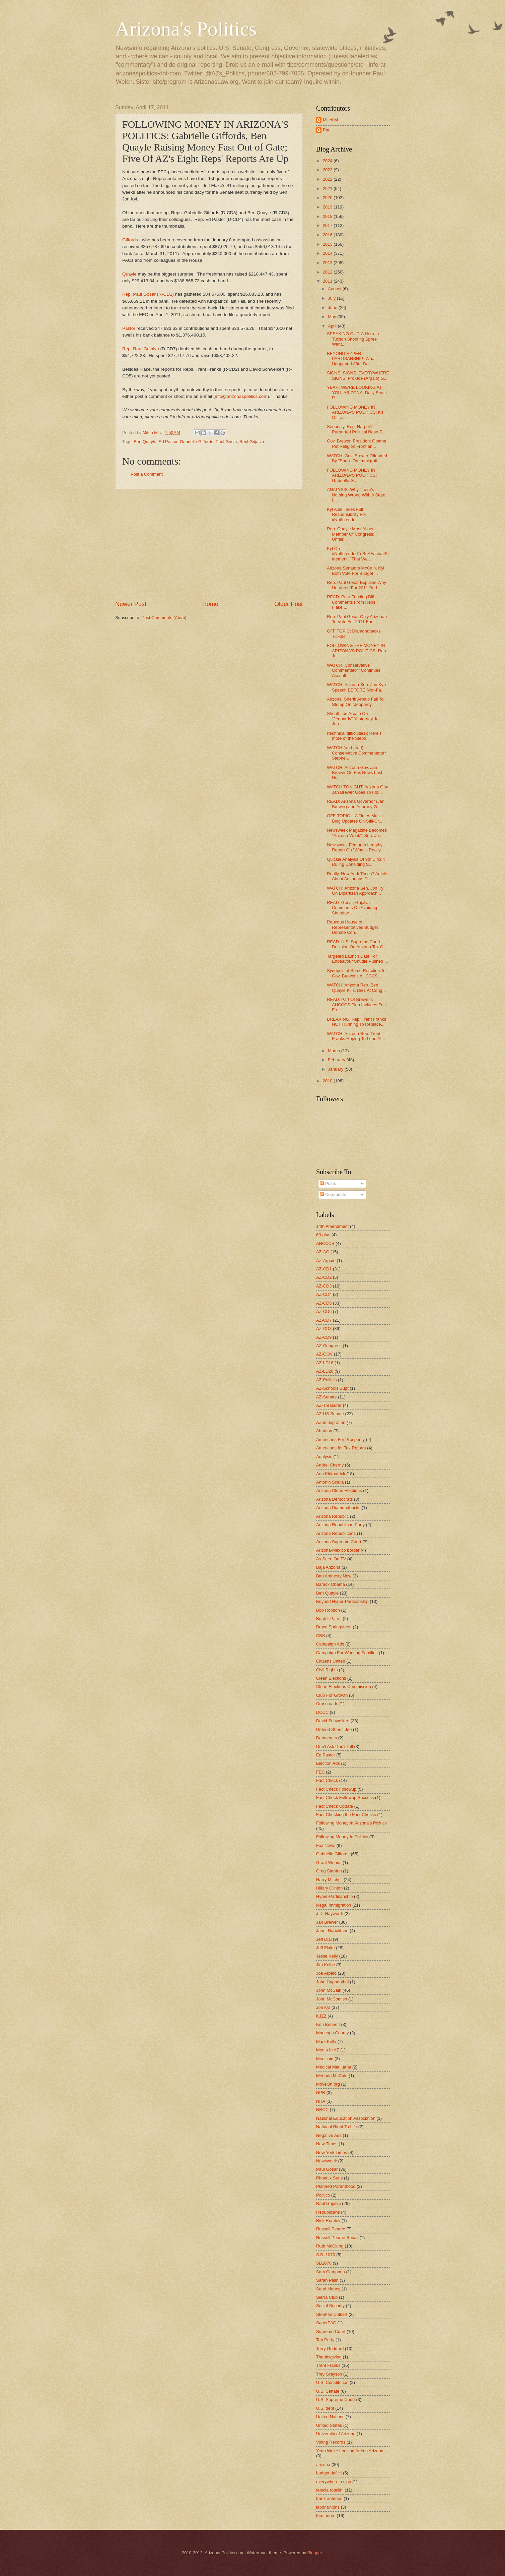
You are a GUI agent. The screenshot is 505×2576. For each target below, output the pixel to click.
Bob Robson (328, 1610)
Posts (328, 1183)
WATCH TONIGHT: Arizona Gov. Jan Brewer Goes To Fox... (358, 789)
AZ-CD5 (324, 1303)
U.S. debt (325, 2408)
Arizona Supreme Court (338, 1541)
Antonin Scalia (330, 1482)
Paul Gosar (226, 441)
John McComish (331, 1998)
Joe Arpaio (326, 1973)
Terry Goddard (330, 2348)
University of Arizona (335, 2433)
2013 (328, 262)
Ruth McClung (330, 2246)
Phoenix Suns (329, 2177)
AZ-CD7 (324, 1320)
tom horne (326, 2515)
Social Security (330, 2305)
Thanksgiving (329, 2356)
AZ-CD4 (324, 1294)
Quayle (129, 274)
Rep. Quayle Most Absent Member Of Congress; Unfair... (351, 534)
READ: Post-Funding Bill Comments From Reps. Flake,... (351, 602)
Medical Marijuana (333, 2067)
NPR (320, 2092)
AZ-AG (322, 1251)
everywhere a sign (333, 2481)
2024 (328, 160)
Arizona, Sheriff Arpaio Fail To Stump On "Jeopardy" (355, 702)
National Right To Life (336, 2126)
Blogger (314, 2552)
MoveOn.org (328, 2084)
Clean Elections (331, 1678)
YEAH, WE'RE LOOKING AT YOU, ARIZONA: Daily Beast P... (357, 392)
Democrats (326, 1737)
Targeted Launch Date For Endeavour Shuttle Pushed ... (357, 959)
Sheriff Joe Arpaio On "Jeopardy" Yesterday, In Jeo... (352, 718)
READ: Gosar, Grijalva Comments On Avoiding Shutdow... (352, 907)
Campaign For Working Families (347, 1652)
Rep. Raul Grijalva (140, 348)
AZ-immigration (330, 1422)
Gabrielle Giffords (196, 441)
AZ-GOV (324, 1354)
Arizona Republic (332, 1516)
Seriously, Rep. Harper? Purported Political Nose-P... (356, 429)
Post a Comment (147, 474)
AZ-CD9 (324, 1337)
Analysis (324, 1456)
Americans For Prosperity (340, 1439)
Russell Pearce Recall (337, 2237)
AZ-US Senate (330, 1413)
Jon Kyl (323, 2007)
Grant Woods (329, 1862)
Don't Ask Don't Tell (334, 1746)
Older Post (288, 604)
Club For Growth (332, 1695)
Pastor (128, 328)
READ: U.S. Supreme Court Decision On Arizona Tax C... (357, 944)
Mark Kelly (326, 2041)
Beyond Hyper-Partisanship (342, 1601)
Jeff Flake (325, 1947)
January (336, 1069)
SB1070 (324, 2263)
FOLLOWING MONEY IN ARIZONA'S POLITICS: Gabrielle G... (352, 475)
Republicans (328, 2212)
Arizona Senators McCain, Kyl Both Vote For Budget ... (355, 570)
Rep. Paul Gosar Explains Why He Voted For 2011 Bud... (356, 585)
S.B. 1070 (325, 2254)
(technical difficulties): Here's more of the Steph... (354, 736)
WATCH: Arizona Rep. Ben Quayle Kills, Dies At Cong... (356, 987)
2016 (328, 234)
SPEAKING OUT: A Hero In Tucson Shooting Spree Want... (353, 339)
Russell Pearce (330, 2228)
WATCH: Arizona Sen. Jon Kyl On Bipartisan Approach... (355, 891)
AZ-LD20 (325, 1371)
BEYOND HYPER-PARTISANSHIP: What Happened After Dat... (351, 358)
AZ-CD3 (324, 1286)
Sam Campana (330, 2271)
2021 (328, 188)
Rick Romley (328, 2220)
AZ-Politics (326, 1379)
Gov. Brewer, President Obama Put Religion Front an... (356, 443)
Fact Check (327, 1780)
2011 (328, 281)
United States (329, 2425)
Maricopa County (332, 2032)
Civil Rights (327, 1669)
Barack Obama (330, 1584)
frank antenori (329, 2498)
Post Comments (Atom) (164, 617)
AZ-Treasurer (329, 1405)
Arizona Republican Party (340, 1524)
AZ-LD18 (325, 1362)
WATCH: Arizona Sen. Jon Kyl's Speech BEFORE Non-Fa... (357, 687)
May (332, 316)
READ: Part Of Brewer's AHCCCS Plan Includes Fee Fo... (356, 1004)
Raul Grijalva (251, 441)
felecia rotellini (330, 2490)
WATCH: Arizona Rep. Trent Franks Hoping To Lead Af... (356, 1036)
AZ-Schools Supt (332, 1388)
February (337, 1059)
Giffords (130, 239)
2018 (328, 216)
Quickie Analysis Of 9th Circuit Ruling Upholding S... (355, 862)
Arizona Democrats (334, 1499)
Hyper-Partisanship (334, 1896)
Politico (323, 2195)
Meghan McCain (332, 2075)
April (333, 325)
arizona (323, 2464)
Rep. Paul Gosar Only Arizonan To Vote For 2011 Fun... (357, 619)
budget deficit (329, 2472)
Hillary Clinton (329, 1888)
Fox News (325, 1845)
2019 (328, 206)
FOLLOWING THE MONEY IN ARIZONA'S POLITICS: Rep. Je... (357, 650)
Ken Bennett (328, 2024)
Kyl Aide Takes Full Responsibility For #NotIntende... (346, 514)
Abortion (324, 1430)
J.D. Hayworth (329, 1913)
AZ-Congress (329, 1345)
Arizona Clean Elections (339, 1490)
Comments (333, 1194)
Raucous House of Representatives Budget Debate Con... (352, 927)
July (332, 298)
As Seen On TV (331, 1558)
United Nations (330, 2416)
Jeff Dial (324, 1939)
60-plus (323, 1234)
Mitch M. (331, 119)
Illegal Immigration (333, 1905)
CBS (320, 1635)
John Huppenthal (332, 1981)
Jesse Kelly (327, 1956)
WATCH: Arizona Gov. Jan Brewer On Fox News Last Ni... (354, 772)
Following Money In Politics (342, 1836)
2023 (328, 169)
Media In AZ (327, 2049)
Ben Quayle (145, 441)
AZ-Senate (326, 1396)
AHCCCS (325, 1243)
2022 (328, 179)
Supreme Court (330, 2331)
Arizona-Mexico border (338, 1550)
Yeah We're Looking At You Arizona (349, 2450)
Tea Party (325, 2339)
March (334, 1050)
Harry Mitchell (329, 1879)
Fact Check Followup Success (345, 1797)
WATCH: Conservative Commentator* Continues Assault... (353, 670)
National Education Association (345, 2118)
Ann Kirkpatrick (330, 1473)
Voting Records (330, 2442)
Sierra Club (327, 2297)
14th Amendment (332, 1226)
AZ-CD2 (324, 1277)
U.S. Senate (327, 2391)
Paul (327, 129)
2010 (328, 1080)
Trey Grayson (329, 2374)
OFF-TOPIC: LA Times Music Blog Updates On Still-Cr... (354, 818)
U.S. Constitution (332, 2382)
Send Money (328, 2288)
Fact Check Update (334, 1806)
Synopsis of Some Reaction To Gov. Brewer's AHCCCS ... (356, 973)
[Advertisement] (209, 545)
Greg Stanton (329, 1870)
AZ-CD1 (324, 1268)
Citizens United (330, 1661)
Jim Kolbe (325, 1964)
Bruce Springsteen (334, 1626)
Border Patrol (329, 1618)
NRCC (322, 2109)
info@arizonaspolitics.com (241, 396)
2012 (328, 272)
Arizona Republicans (336, 1533)
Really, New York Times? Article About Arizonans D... (357, 876)
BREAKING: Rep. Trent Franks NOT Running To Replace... (356, 1022)
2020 (328, 197)
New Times (327, 2143)
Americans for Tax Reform (341, 1447)
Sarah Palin (327, 2280)
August (335, 288)
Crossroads (327, 1703)
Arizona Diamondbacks (338, 1507)
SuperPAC (326, 2322)
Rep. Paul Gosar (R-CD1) (148, 294)
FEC (320, 1772)
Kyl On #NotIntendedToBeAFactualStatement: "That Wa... (358, 553)
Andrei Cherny (330, 1464)
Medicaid (325, 2058)
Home (210, 604)
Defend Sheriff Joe (334, 1729)
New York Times (331, 2152)
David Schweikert (332, 1720)
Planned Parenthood (335, 2186)
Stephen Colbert (331, 2314)
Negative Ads (329, 2135)
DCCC (322, 1712)
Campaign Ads (330, 1643)
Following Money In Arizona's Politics (351, 1822)
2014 (328, 253)
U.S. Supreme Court (335, 2399)
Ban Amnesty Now (333, 1575)
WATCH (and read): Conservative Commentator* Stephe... (356, 753)
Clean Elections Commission (343, 1686)
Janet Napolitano (332, 1930)
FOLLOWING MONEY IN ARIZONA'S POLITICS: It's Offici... (355, 412)
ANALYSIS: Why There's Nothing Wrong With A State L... (356, 494)
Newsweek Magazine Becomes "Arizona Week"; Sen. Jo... (357, 833)
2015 (328, 244)
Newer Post (130, 604)
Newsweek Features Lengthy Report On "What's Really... (355, 847)
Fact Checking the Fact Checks (346, 1814)
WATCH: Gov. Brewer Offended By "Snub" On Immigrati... (357, 458)
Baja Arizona (328, 1567)
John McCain (328, 1990)
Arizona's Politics (186, 29)
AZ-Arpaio (326, 1260)
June (333, 307)
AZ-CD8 (324, 1328)
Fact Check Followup (336, 1789)
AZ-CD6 (324, 1311)
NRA (320, 2101)
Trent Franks (328, 2365)
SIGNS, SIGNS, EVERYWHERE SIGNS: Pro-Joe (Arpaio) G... (358, 375)
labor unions (328, 2507)
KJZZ (321, 2016)
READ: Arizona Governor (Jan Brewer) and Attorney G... (355, 804)
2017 (328, 225)
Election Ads (328, 1763)
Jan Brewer (327, 1922)
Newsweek (326, 2160)
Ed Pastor (168, 441)
